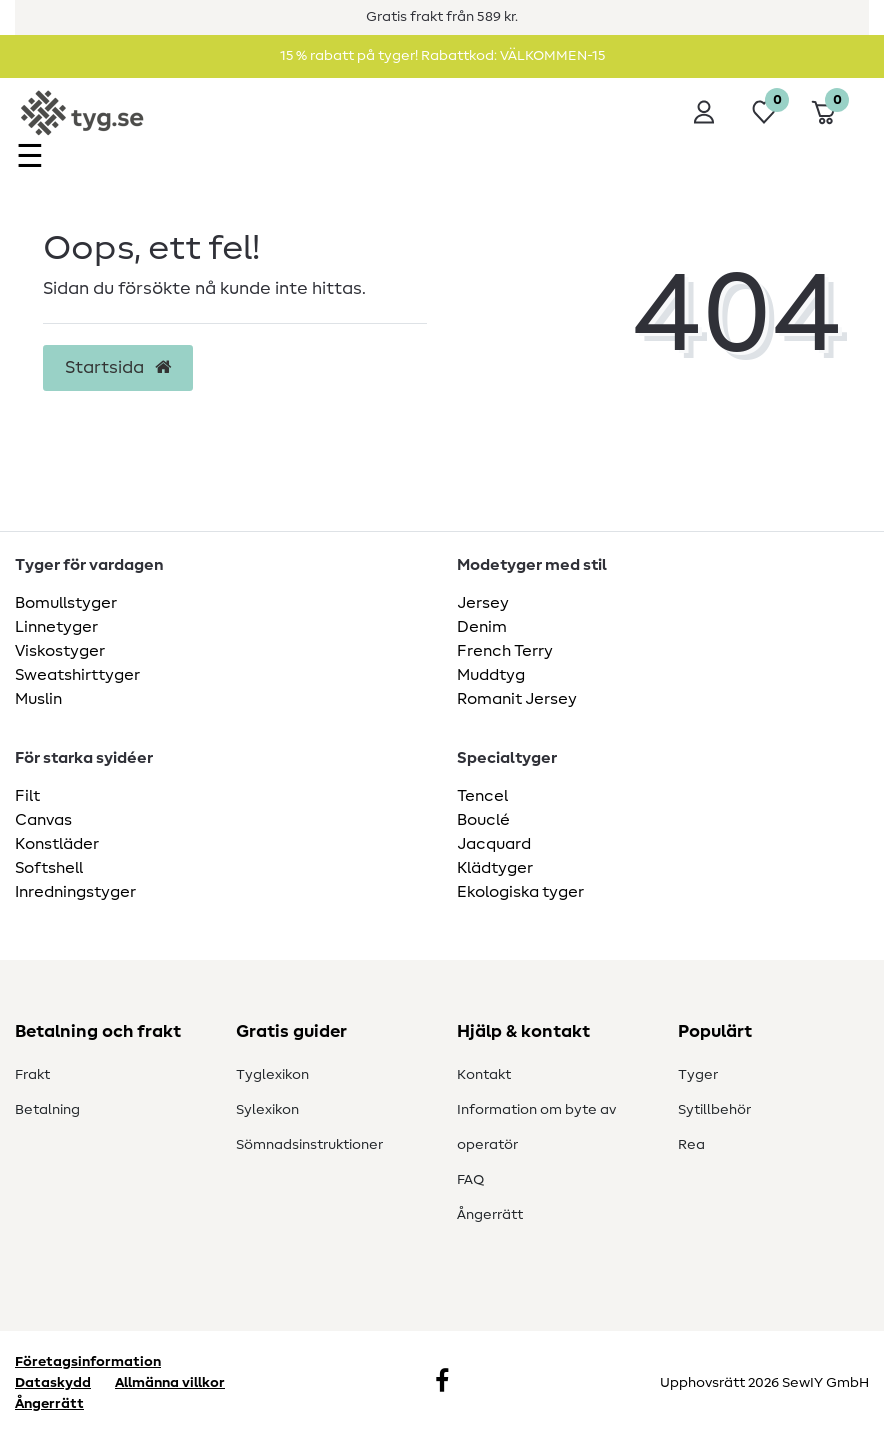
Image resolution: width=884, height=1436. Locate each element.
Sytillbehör (714, 1110)
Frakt (32, 1075)
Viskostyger (60, 651)
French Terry (505, 651)
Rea (691, 1145)
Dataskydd (53, 1383)
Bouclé (483, 820)
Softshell (49, 868)
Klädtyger (495, 868)
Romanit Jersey (517, 699)
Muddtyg (491, 675)
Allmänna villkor (170, 1383)
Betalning (47, 1110)
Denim (482, 627)
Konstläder (57, 844)
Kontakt (484, 1075)
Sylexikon (267, 1110)
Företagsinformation (88, 1362)
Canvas (43, 820)
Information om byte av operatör (536, 1127)
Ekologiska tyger (520, 892)
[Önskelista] (764, 112)
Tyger (698, 1075)
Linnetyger (56, 627)
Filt (27, 796)
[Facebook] (442, 1383)
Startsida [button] (118, 368)
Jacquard (494, 844)
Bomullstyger (66, 603)
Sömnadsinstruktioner (309, 1145)
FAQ (470, 1180)
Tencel (482, 796)
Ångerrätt (490, 1215)
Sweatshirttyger (77, 675)
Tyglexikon (272, 1075)
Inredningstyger (75, 892)
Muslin (38, 699)
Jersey (483, 603)
